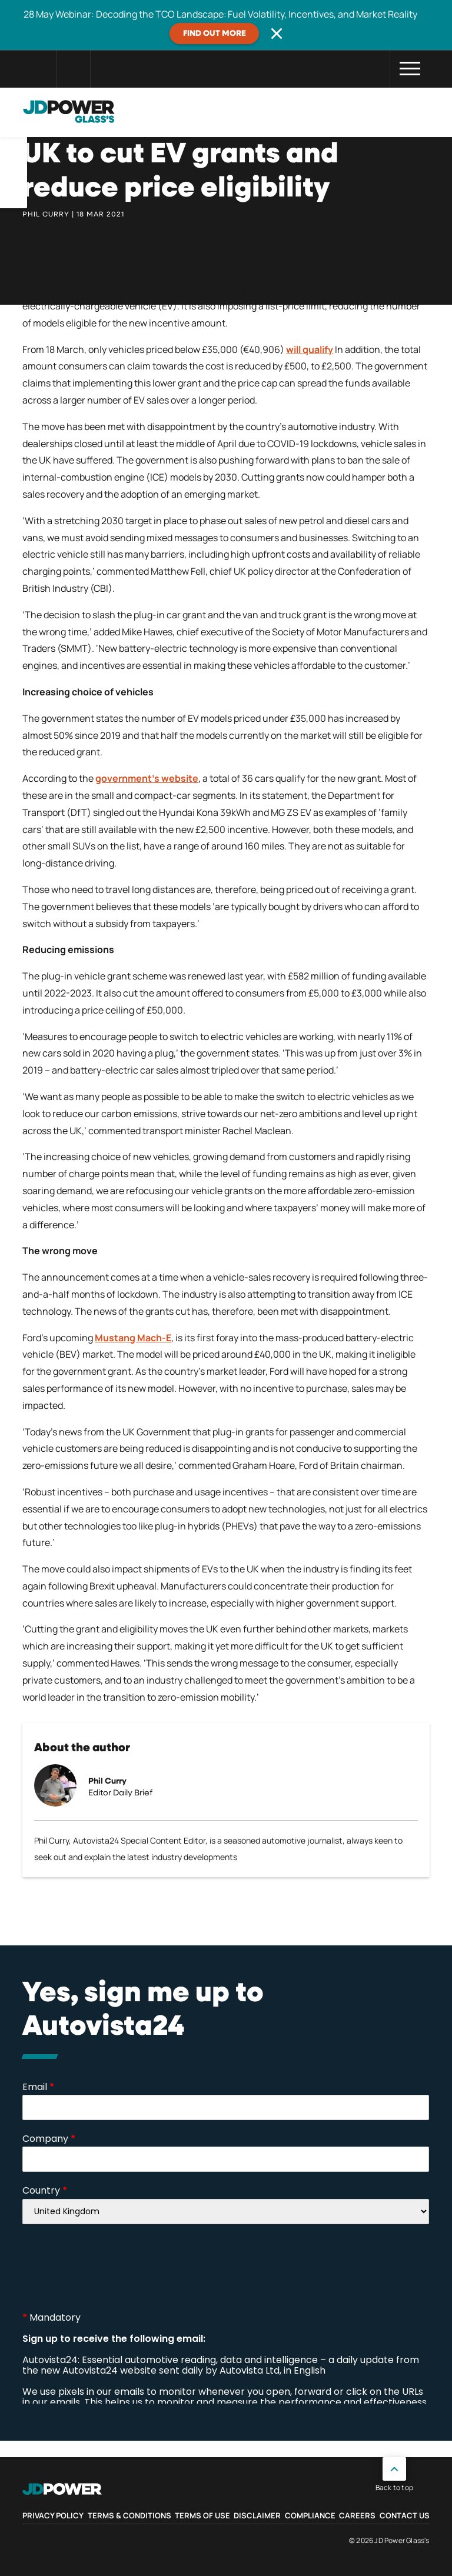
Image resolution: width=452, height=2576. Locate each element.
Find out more (214, 33)
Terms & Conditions (129, 2515)
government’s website (146, 778)
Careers (357, 2515)
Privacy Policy (53, 2515)
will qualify (309, 349)
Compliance (310, 2515)
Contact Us (405, 2515)
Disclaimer (257, 2515)
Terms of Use (202, 2515)
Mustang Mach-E (133, 1337)
